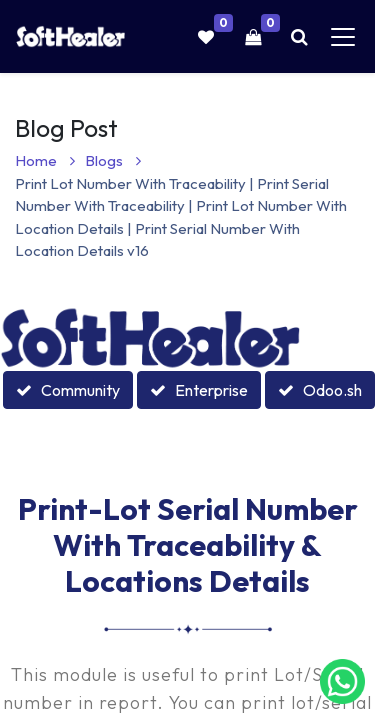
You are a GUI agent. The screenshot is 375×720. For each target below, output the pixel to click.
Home (45, 160)
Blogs (113, 160)
